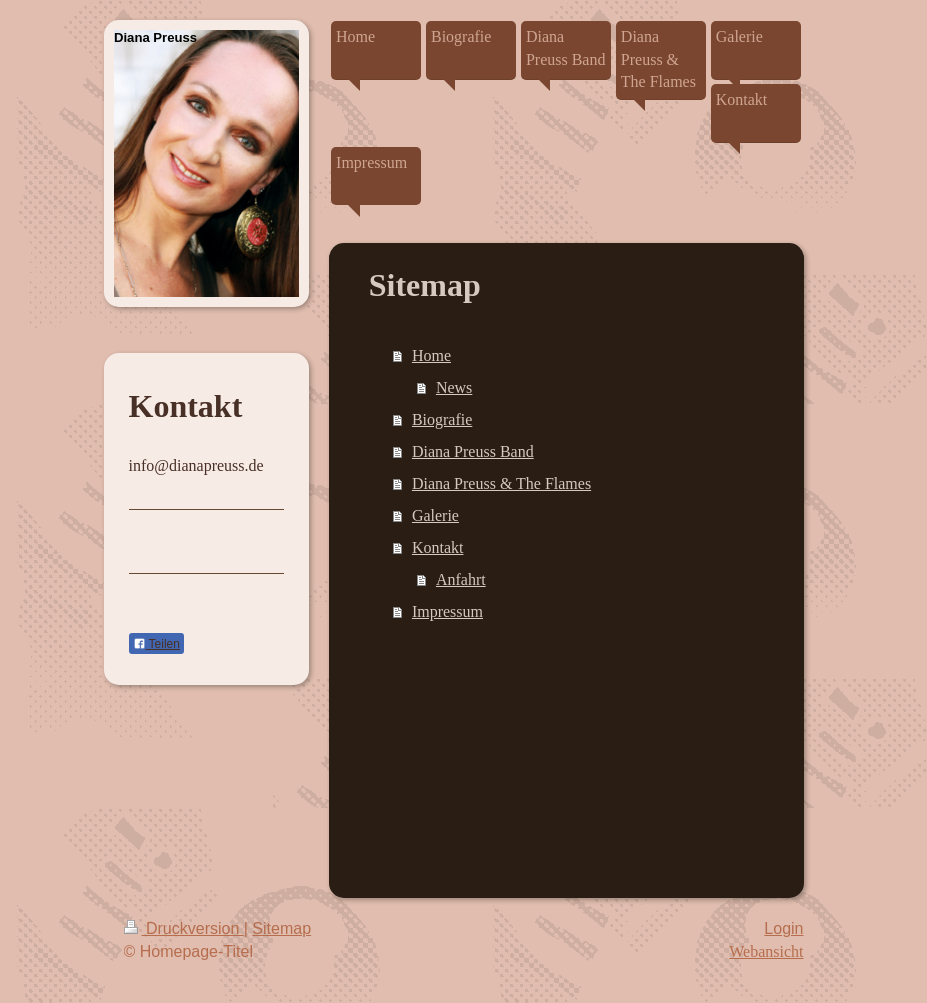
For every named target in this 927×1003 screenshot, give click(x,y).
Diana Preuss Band (473, 451)
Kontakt (438, 547)
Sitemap (281, 928)
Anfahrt (461, 579)
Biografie (442, 419)
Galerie (435, 515)
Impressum (447, 611)
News (454, 387)
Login (783, 928)
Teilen (156, 644)
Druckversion (184, 928)
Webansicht (766, 951)
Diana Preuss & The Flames (501, 483)
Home (431, 355)
